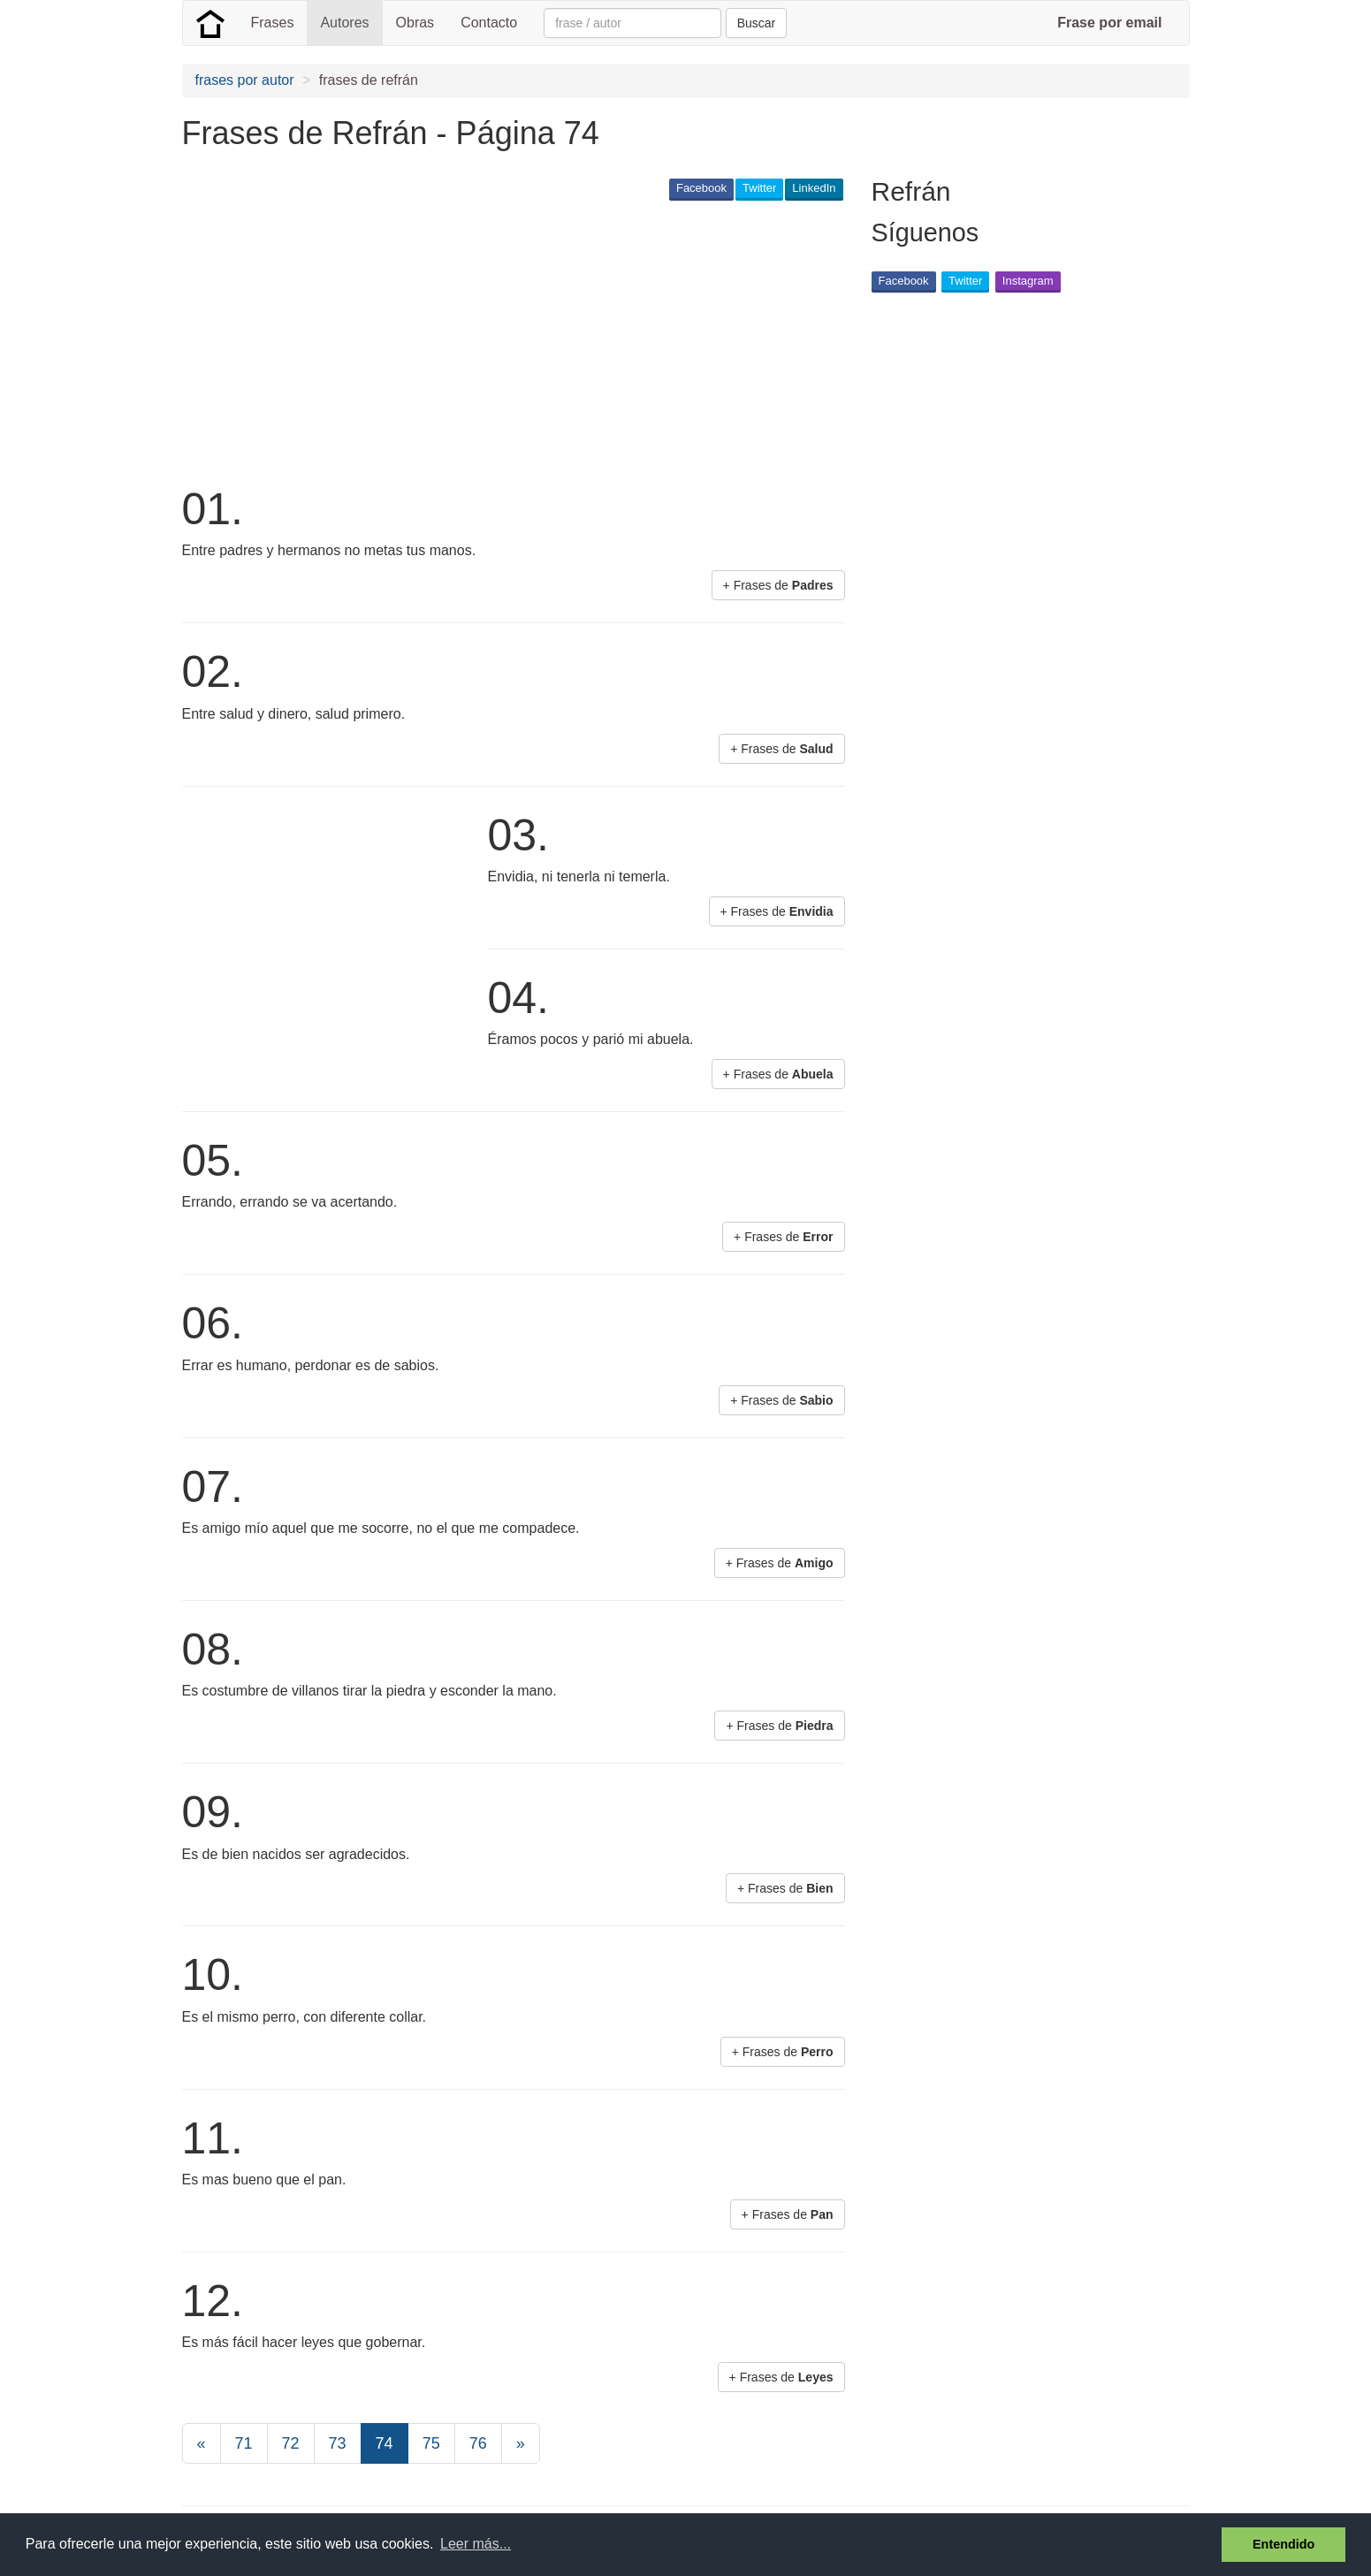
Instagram (1028, 280)
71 (244, 2443)
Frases (272, 22)
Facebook (701, 187)
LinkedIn (813, 187)
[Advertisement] (504, 341)
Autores (344, 22)
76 (478, 2443)
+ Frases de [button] (778, 585)
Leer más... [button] (475, 2543)
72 (291, 2443)
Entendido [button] (1283, 2544)
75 (431, 2443)
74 (384, 2443)
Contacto (489, 22)
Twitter (759, 187)
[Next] (520, 2443)
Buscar (756, 23)
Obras (415, 22)
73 (338, 2443)
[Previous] (201, 2443)
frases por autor (244, 80)
